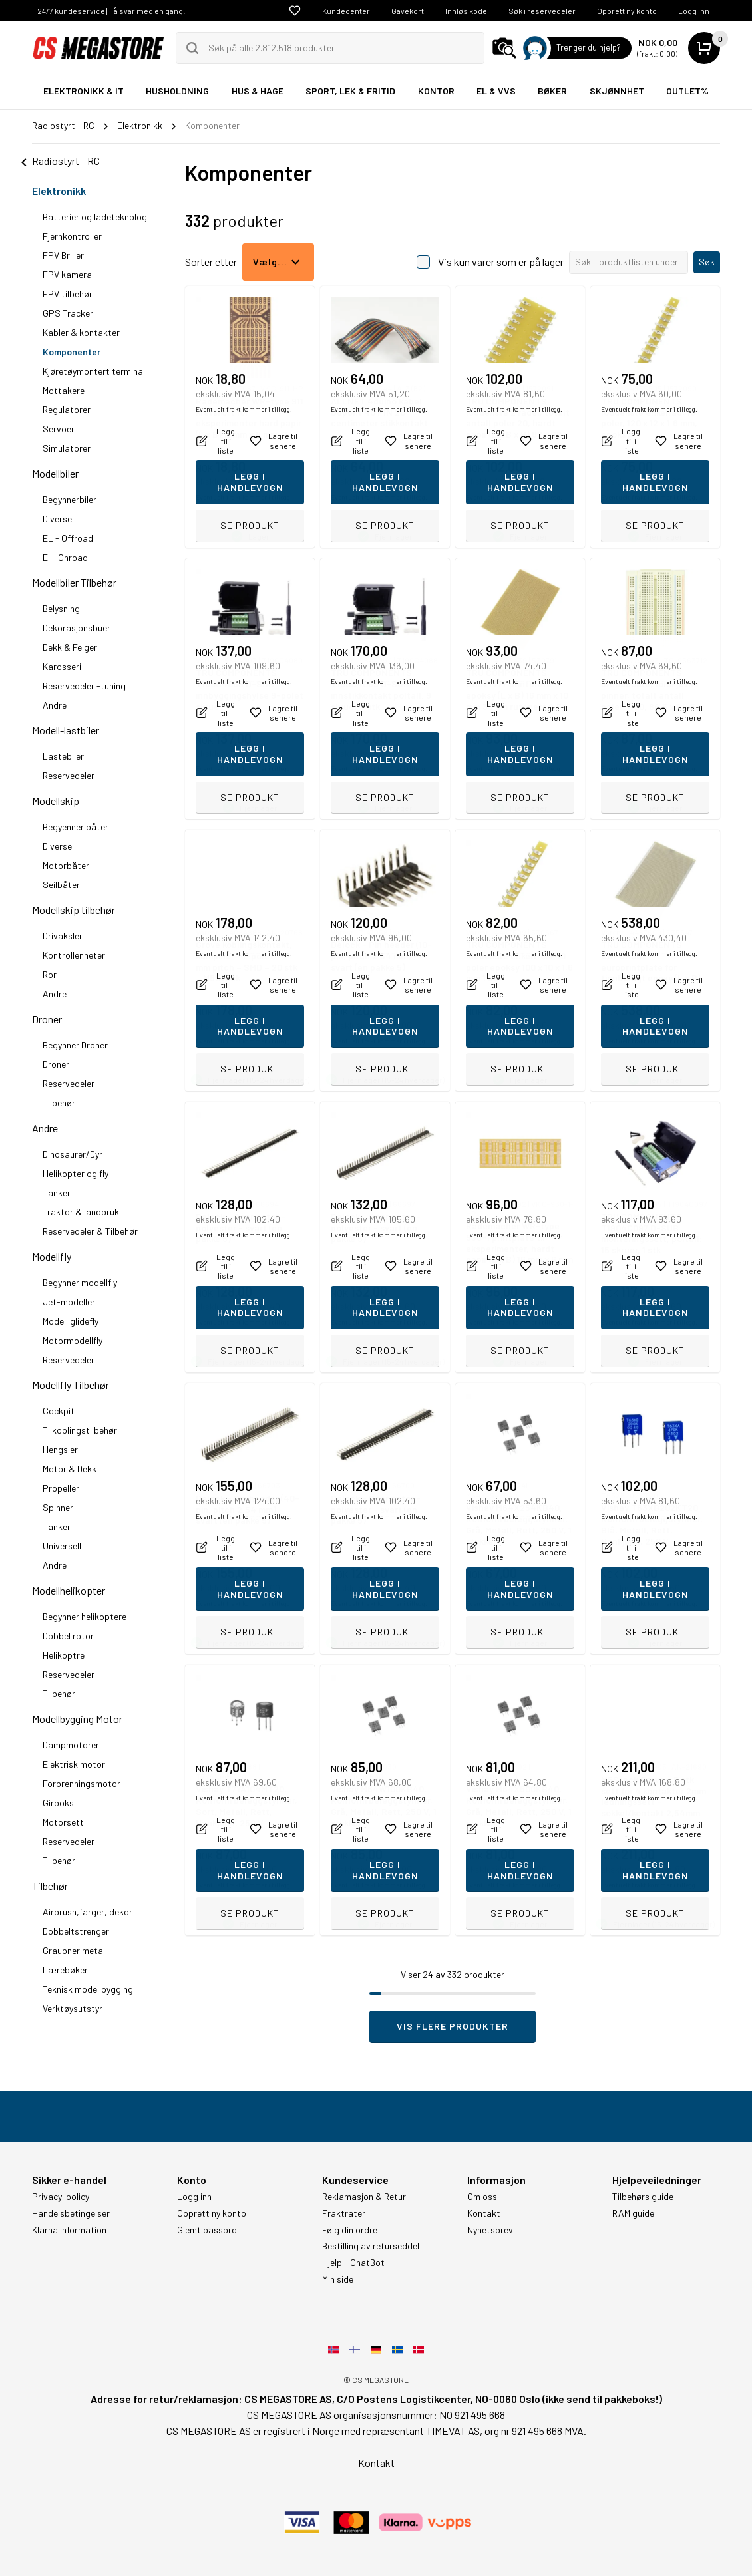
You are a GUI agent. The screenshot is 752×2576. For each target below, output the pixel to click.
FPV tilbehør (68, 293)
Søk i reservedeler (542, 10)
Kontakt (483, 2213)
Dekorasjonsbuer (76, 627)
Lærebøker (65, 1969)
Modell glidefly (70, 1321)
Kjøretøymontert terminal (94, 371)
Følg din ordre (349, 2230)
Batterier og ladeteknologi (96, 216)
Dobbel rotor (68, 1635)
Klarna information (69, 2230)
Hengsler (60, 1449)
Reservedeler (68, 775)
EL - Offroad (68, 538)
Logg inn (693, 10)
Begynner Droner (75, 1044)
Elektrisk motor (74, 1764)
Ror (50, 974)
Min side (337, 2279)
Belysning (61, 608)
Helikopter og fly (75, 1173)
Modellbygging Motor (77, 1718)
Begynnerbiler (69, 499)
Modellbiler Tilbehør (74, 582)
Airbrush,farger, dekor (87, 1911)
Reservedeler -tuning (84, 685)
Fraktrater (343, 2213)
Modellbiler (55, 473)
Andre (55, 705)
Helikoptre (64, 1655)
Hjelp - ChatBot (353, 2262)
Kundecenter (346, 10)
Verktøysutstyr (72, 2008)
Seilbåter (61, 884)
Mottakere (64, 390)
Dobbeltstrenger (76, 1931)
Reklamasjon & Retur (364, 2196)
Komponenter (71, 351)
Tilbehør (59, 1102)
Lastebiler (63, 756)
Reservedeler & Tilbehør (90, 1231)
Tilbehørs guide (642, 2196)
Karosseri (62, 666)
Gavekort (407, 10)
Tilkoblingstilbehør (80, 1430)
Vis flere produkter (452, 2026)
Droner (47, 1019)
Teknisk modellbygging (88, 1989)
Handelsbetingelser (71, 2213)
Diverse (57, 518)
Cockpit (59, 1410)
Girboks (58, 1802)
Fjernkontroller (72, 236)
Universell (62, 1545)
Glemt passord (207, 2230)
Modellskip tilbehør (73, 909)
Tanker (57, 1192)
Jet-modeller (69, 1301)
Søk (707, 261)
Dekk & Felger (70, 647)
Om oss (482, 2196)
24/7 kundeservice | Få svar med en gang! (111, 10)
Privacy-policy (60, 2196)
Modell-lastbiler (65, 730)
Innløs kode (466, 10)
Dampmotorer (71, 1744)
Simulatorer (67, 448)
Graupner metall (75, 1950)
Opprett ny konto (627, 10)
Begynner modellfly (80, 1282)
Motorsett (63, 1822)
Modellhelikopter (68, 1590)
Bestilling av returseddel (370, 2246)
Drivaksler (63, 935)
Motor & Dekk (69, 1468)
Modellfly (51, 1256)
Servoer (59, 428)
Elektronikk (59, 190)
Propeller (61, 1488)
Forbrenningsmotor (81, 1783)
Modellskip (55, 800)
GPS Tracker (68, 313)
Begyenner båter (75, 826)
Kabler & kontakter (81, 332)
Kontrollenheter (74, 955)
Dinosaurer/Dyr (72, 1154)
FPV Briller (63, 255)
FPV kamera (67, 274)
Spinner (58, 1507)
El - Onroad (65, 557)
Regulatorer (67, 409)
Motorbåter (66, 865)
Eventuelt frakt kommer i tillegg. (244, 497)
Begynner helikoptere (84, 1616)
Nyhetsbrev (490, 2230)
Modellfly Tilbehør (70, 1384)
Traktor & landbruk (81, 1211)
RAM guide (633, 2213)
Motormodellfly (72, 1340)
